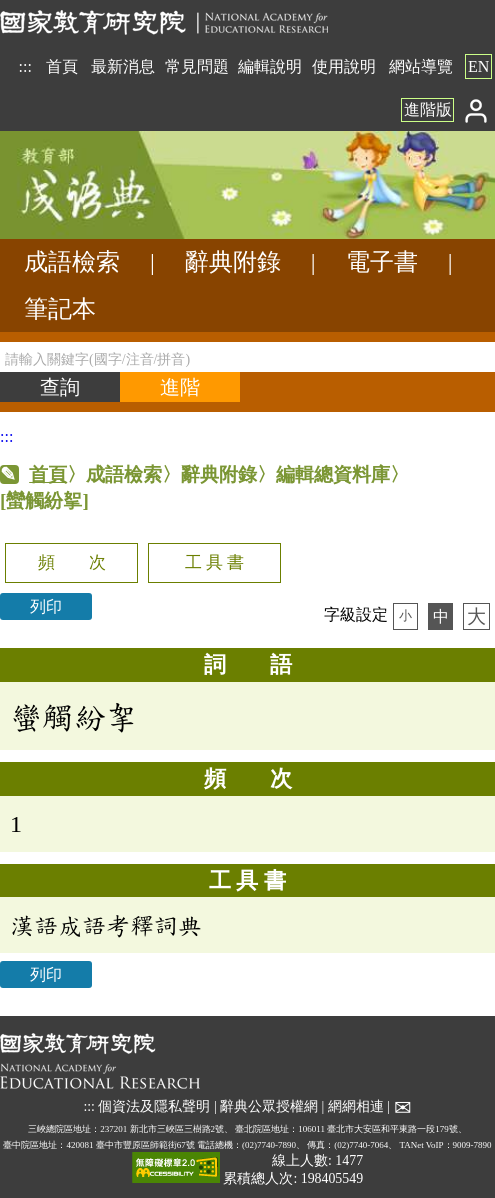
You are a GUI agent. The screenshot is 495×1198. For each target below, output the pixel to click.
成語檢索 (72, 262)
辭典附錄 (233, 262)
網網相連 (356, 1106)
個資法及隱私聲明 (154, 1106)
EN (478, 66)
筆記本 (60, 309)
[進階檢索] (180, 387)
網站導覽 (421, 66)
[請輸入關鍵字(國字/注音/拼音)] (247, 357)
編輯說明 (270, 66)
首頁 (62, 66)
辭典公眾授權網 (269, 1106)
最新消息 (123, 66)
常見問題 (197, 66)
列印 (46, 606)
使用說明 (344, 66)
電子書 (382, 262)
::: (25, 66)
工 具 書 (214, 562)
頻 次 (72, 562)
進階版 (428, 109)
